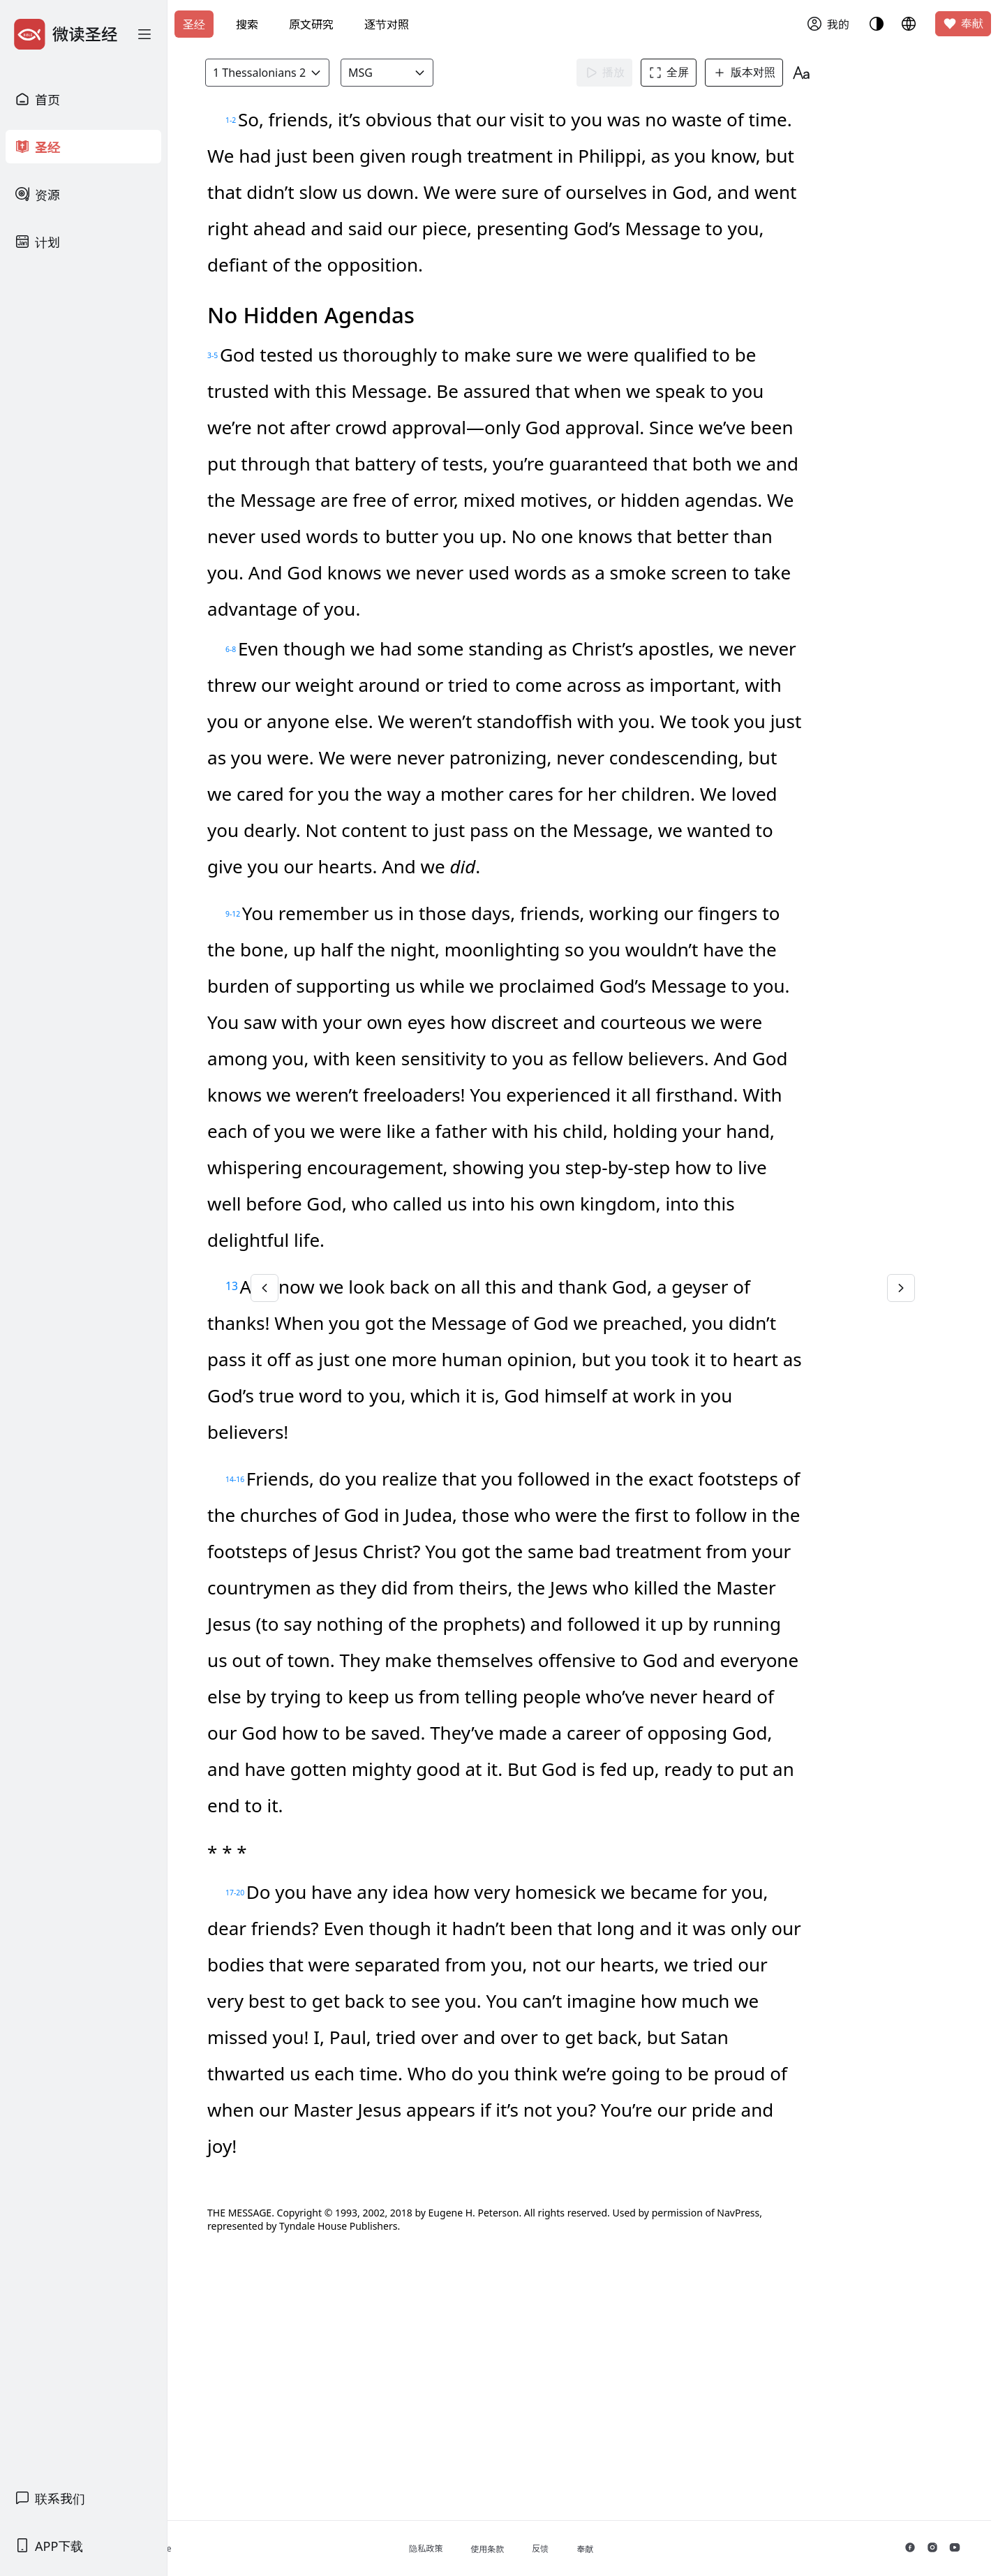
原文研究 (311, 24)
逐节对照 (386, 24)
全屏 (697, 73)
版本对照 (772, 73)
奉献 (963, 24)
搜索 (247, 24)
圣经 (194, 24)
